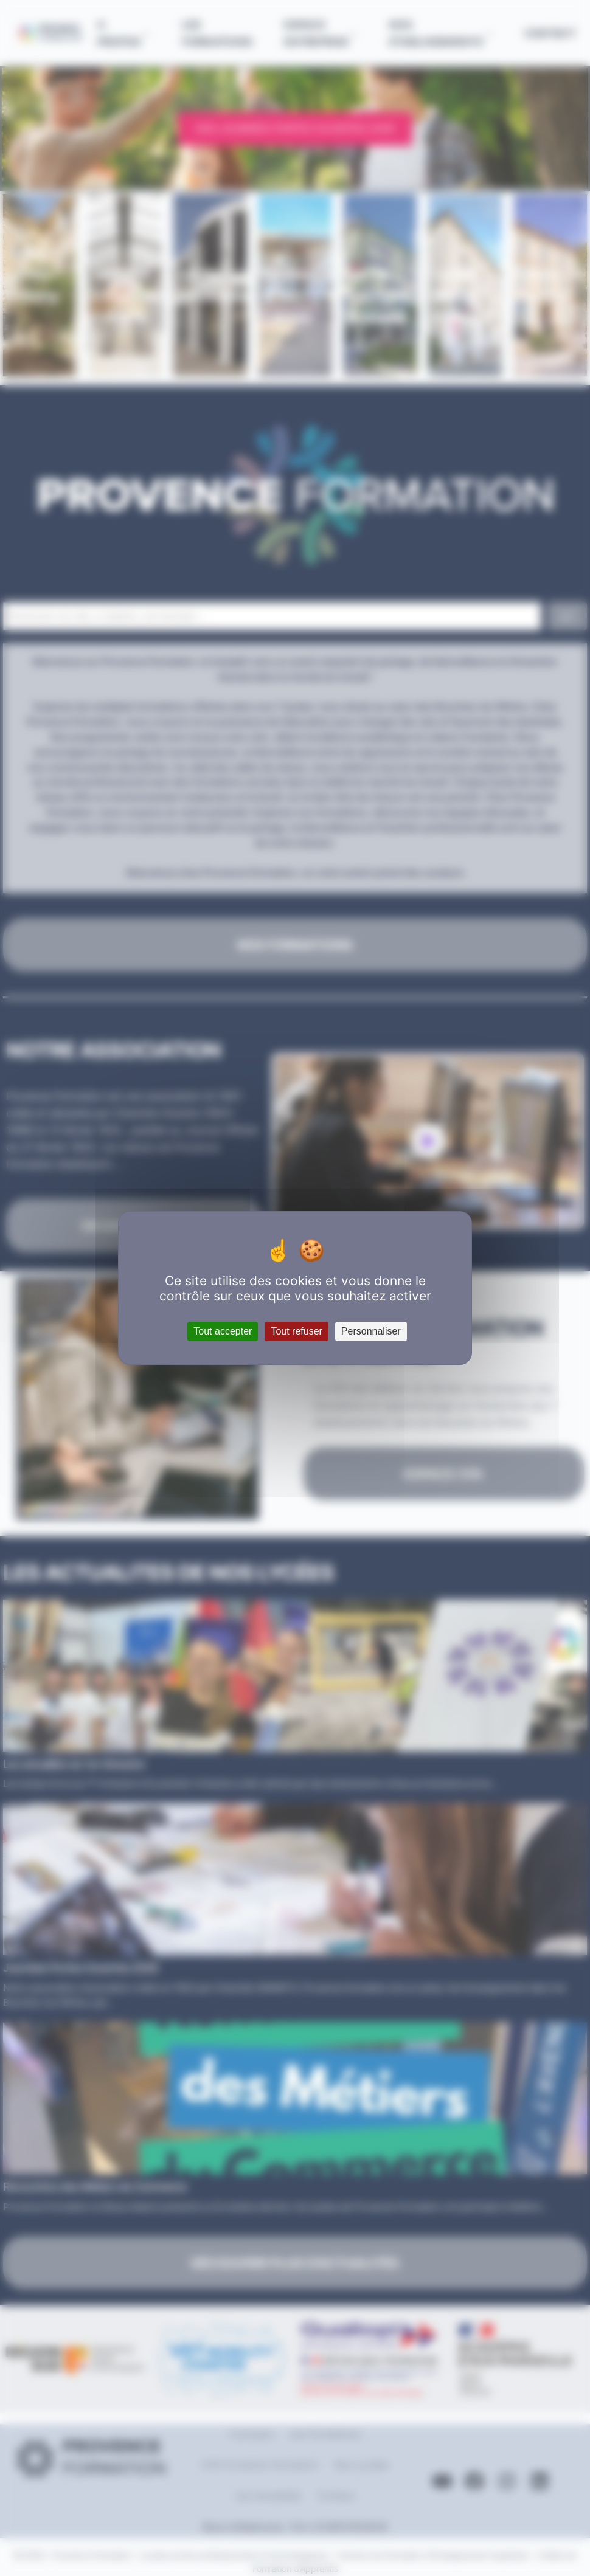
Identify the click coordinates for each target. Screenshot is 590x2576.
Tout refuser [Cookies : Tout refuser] (296, 1331)
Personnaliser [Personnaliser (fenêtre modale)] (371, 1331)
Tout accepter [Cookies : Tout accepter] (222, 1331)
